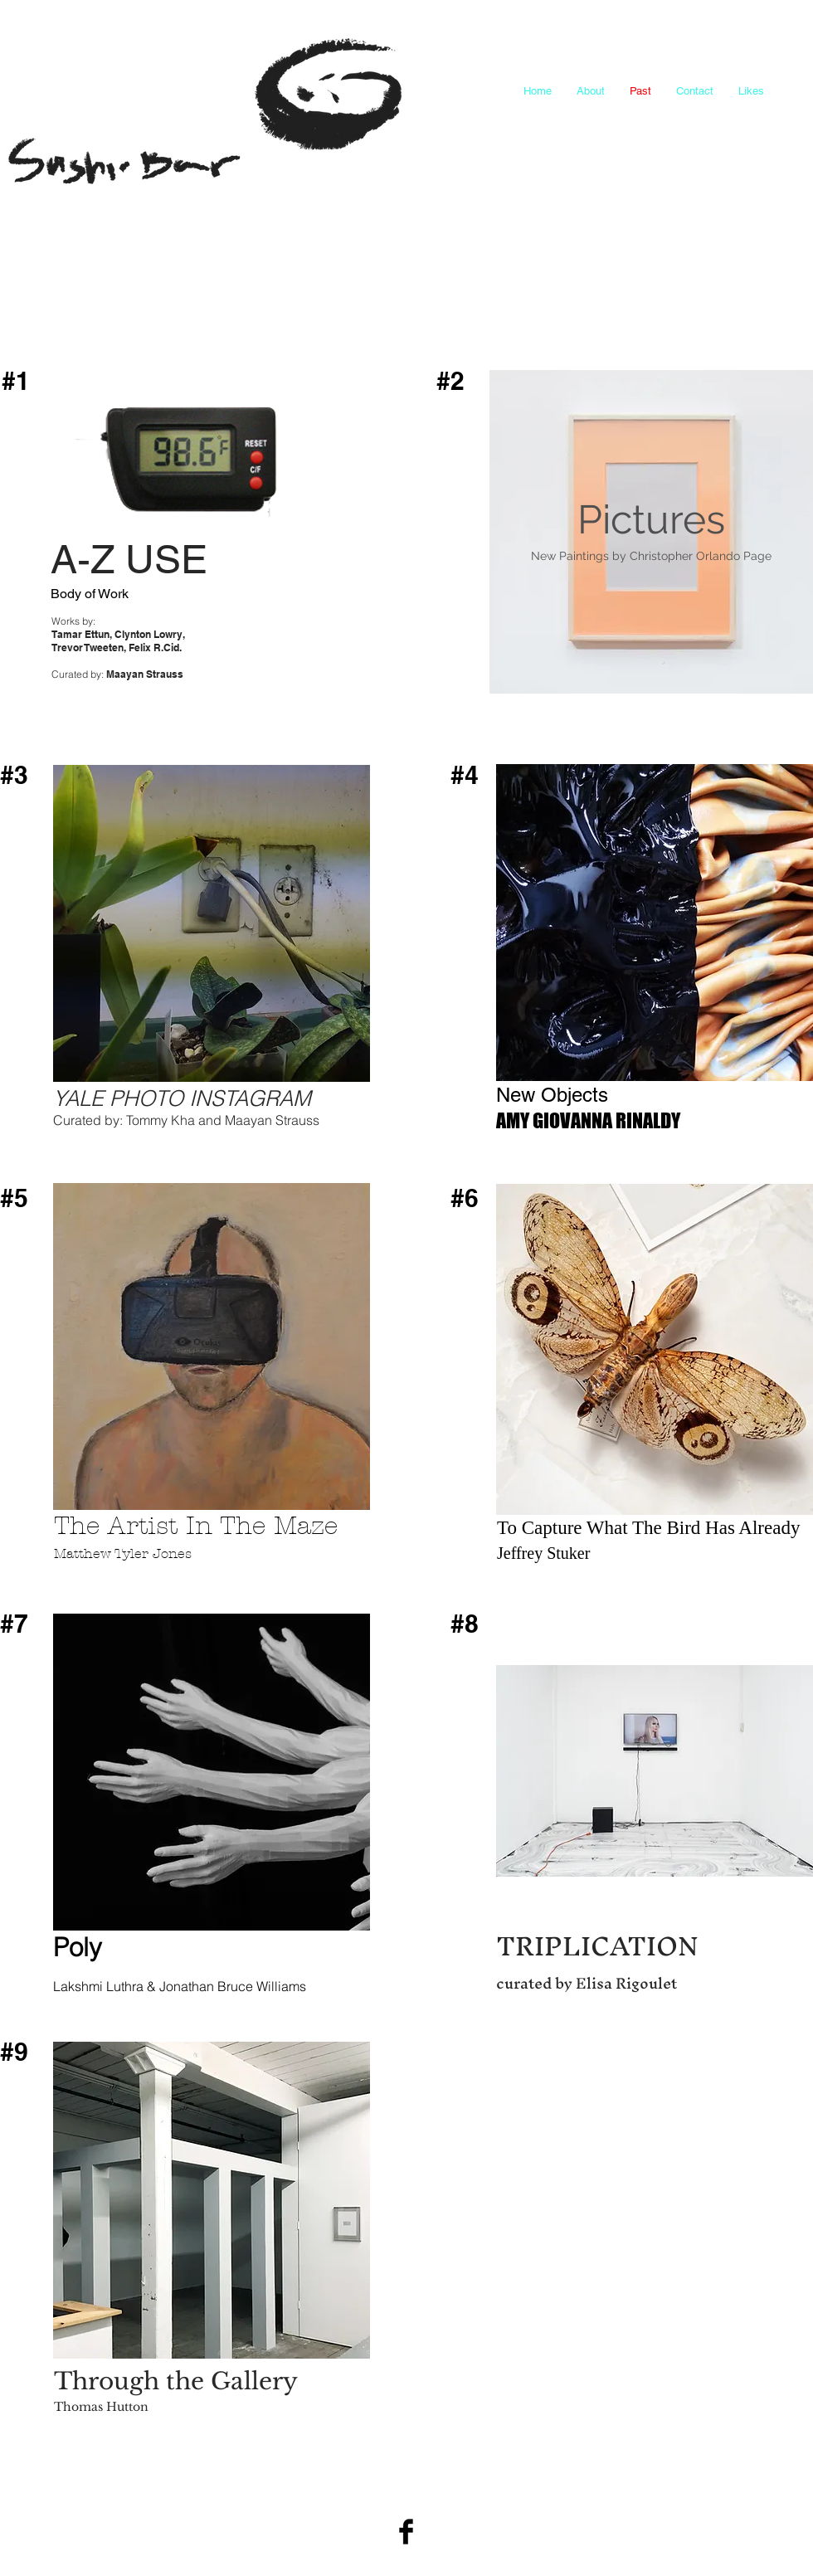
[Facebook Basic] (406, 2531)
